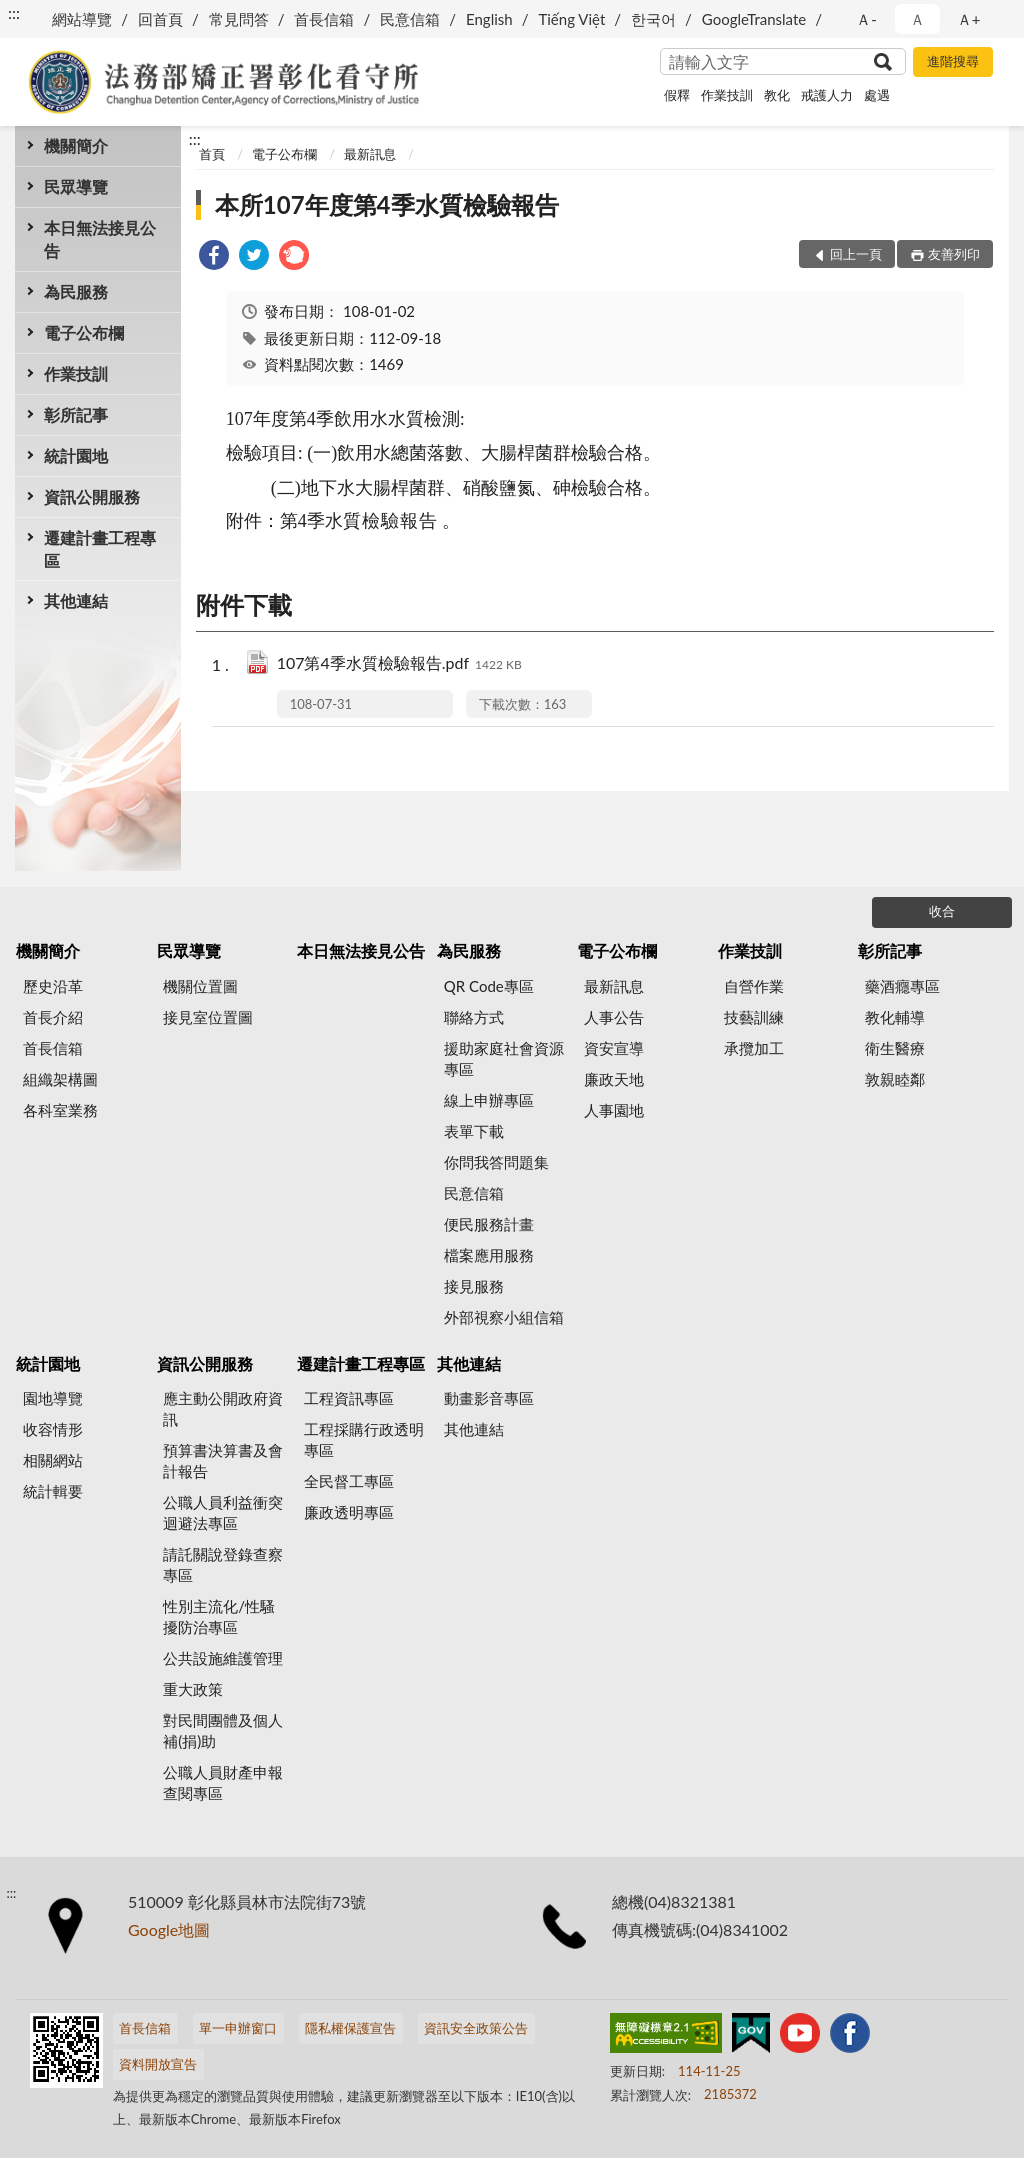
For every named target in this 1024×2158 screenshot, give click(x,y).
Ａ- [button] (866, 19)
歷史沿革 (53, 986)
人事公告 (614, 1017)
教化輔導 (895, 1017)
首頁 (212, 154)
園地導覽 (53, 1398)
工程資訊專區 (349, 1398)
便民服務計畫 (489, 1224)
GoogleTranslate (754, 19)
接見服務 (474, 1286)
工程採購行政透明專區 (364, 1439)
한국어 (653, 19)
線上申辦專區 (489, 1100)
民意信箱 (410, 19)
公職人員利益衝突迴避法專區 (223, 1512)
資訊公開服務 (92, 496)
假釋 (677, 95)
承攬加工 (754, 1048)
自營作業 (754, 986)
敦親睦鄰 (895, 1079)
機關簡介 (76, 145)
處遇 (877, 95)
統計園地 (76, 455)
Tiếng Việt (571, 19)
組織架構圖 (60, 1079)
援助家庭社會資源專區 (504, 1058)
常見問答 (239, 19)
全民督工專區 (349, 1481)
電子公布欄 (84, 332)
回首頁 (160, 19)
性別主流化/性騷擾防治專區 (219, 1616)
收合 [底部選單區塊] (942, 911)
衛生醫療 (895, 1048)
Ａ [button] (917, 19)
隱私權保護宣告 (350, 2028)
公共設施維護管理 (223, 1658)
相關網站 (53, 1460)
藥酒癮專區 (902, 986)
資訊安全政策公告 (476, 2028)
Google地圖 (169, 1929)
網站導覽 (82, 19)
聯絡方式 (474, 1017)
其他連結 (76, 600)
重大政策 (193, 1689)
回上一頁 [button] (856, 254)
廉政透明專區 (349, 1512)
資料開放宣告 (158, 2064)
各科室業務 (60, 1110)
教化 (777, 95)
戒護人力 (827, 95)
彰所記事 (76, 414)
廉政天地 (614, 1079)
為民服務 (76, 291)
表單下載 (474, 1131)
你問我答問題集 (496, 1162)
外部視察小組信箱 (504, 1317)
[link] (214, 257)
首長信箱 (324, 19)
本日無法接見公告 (100, 239)
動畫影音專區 (489, 1398)
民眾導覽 (76, 186)
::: (14, 12)
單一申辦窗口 (238, 2028)
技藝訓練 (754, 1017)
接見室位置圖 (208, 1017)
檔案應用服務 (489, 1255)
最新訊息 (370, 154)
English (489, 19)
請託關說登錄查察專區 (223, 1564)
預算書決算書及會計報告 (223, 1460)
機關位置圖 (200, 986)
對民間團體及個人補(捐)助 (223, 1730)
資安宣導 (614, 1048)
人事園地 (614, 1110)
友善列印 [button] (954, 254)
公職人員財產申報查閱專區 (223, 1782)
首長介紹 (53, 1017)
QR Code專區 (489, 986)
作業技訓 (727, 95)
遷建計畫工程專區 (100, 549)
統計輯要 (53, 1491)
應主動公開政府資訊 (223, 1408)
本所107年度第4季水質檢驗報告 (387, 204)
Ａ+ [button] (969, 19)
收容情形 (53, 1429)
